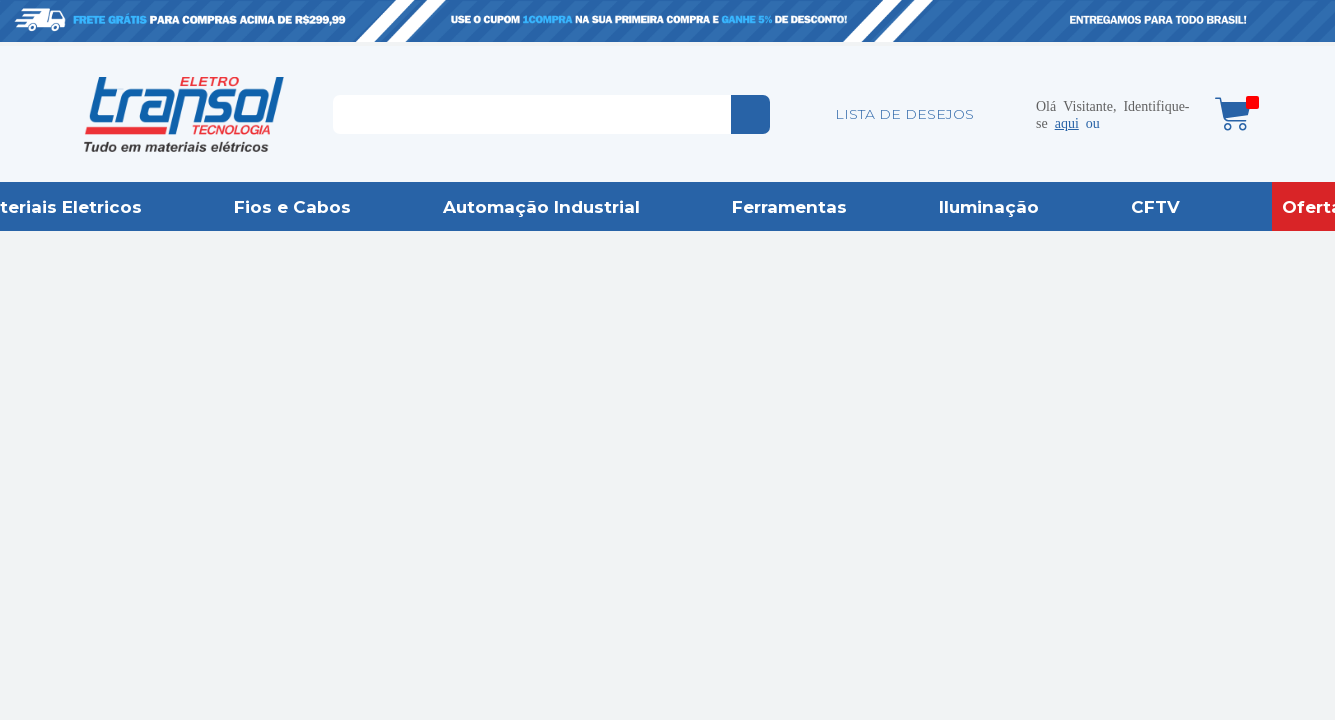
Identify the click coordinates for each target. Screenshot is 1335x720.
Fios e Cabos (292, 207)
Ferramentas (789, 207)
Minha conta (1006, 114)
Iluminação (989, 207)
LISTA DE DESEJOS (904, 114)
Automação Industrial (541, 207)
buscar (750, 114)
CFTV (1155, 207)
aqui (1067, 122)
